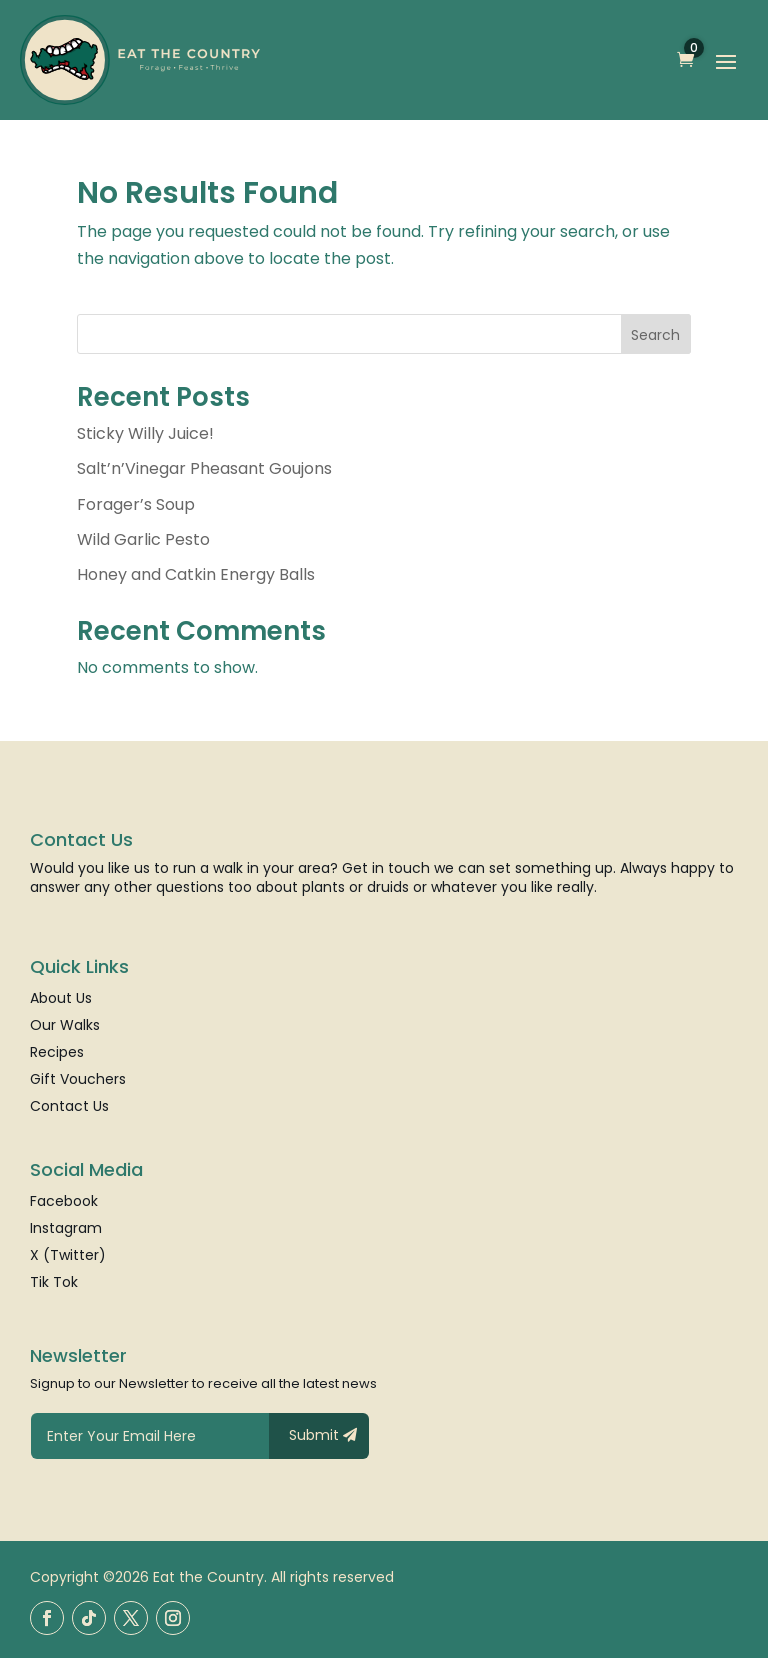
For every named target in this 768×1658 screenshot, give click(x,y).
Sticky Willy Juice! (145, 433)
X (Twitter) (68, 1256)
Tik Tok (54, 1283)
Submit (314, 1435)
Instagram (66, 1229)
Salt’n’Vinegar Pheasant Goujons (204, 468)
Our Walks (65, 1026)
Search (655, 335)
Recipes (57, 1053)
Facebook (64, 1202)
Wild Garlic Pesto (143, 539)
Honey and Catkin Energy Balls (196, 574)
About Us (61, 999)
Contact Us (69, 1107)
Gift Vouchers (78, 1080)
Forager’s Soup (136, 504)
